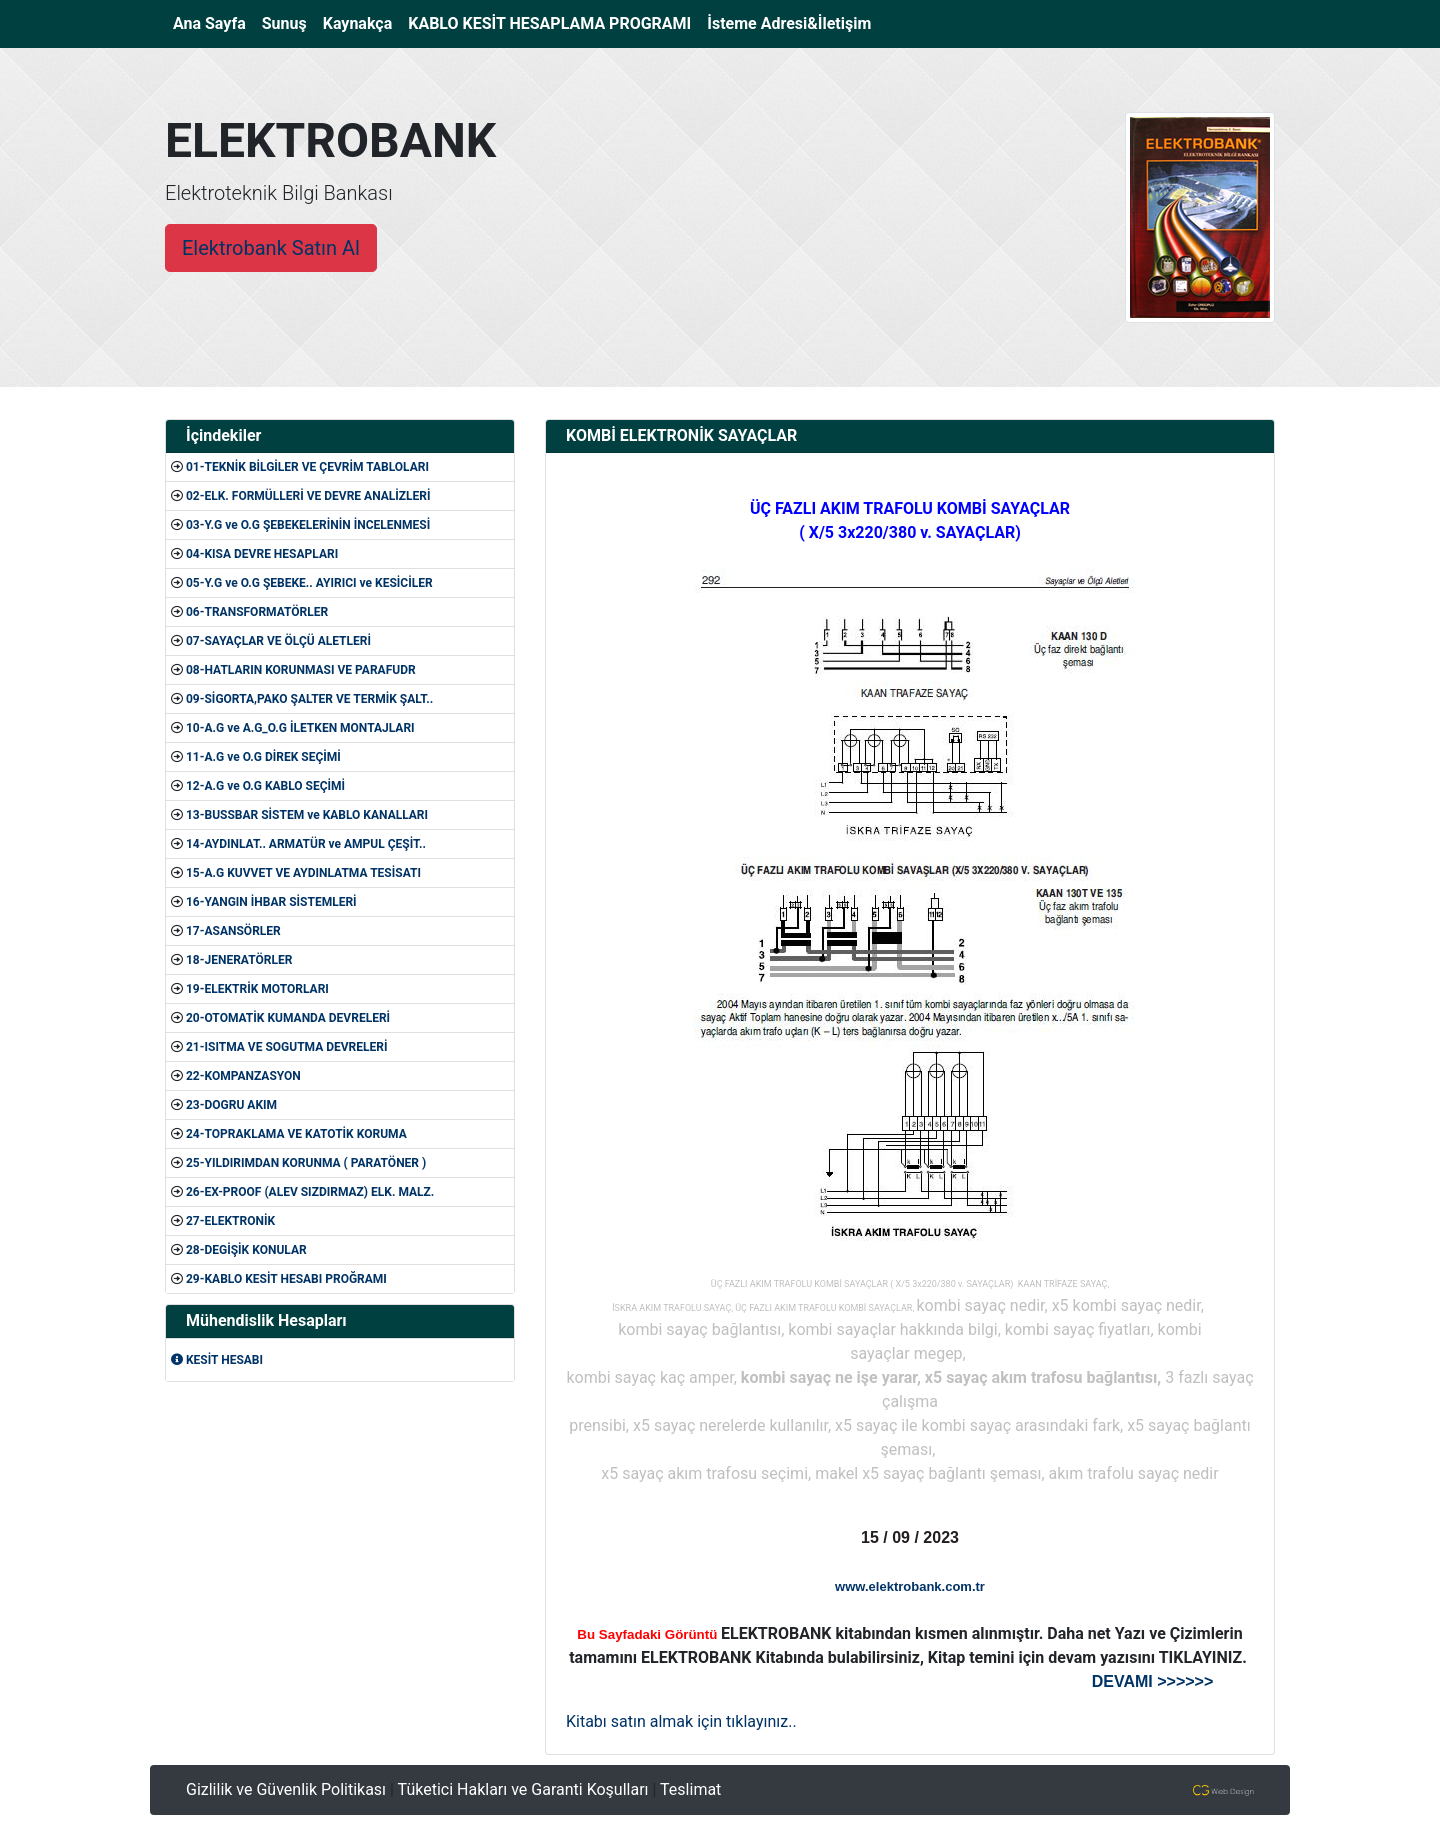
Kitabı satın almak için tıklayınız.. (681, 1721)
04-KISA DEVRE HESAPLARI (262, 554)
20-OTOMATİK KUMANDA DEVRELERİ (288, 1018)
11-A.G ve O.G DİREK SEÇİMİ (263, 757)
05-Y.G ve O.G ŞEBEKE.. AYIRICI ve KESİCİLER (309, 583)
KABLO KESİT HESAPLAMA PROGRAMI (549, 23)
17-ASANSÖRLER (233, 931)
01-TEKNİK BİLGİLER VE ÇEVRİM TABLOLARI (307, 467)
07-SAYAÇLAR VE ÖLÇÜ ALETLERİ (278, 641)
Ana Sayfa (213, 22)
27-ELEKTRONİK (230, 1221)
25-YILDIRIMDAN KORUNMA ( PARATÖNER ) (306, 1163)
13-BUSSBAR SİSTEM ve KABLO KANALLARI (307, 815)
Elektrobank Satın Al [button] (271, 248)
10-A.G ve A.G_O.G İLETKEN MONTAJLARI (300, 728)
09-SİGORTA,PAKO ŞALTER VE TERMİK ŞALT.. (309, 699)
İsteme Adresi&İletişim (789, 23)
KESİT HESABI (217, 1360)
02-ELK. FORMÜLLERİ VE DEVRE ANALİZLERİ (308, 496)
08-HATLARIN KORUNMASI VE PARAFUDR (301, 670)
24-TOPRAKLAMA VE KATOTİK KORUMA (296, 1134)
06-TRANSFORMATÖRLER (257, 612)
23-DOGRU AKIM (231, 1105)
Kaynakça (358, 23)
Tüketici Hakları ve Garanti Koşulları (523, 1789)
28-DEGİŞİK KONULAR (246, 1250)
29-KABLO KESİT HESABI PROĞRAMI (286, 1279)
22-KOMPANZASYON (243, 1076)
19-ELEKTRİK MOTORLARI (257, 989)
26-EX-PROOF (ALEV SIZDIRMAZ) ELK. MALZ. (310, 1192)
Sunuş (284, 23)
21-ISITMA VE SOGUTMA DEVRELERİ (287, 1047)
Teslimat (690, 1789)
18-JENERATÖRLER (239, 960)
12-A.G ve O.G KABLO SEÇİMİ (265, 786)
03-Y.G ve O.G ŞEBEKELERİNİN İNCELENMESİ (308, 525)
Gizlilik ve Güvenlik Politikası (286, 1789)
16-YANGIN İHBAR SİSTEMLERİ (271, 902)
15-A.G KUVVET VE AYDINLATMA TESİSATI (303, 873)
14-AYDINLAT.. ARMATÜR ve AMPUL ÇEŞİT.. (306, 844)
